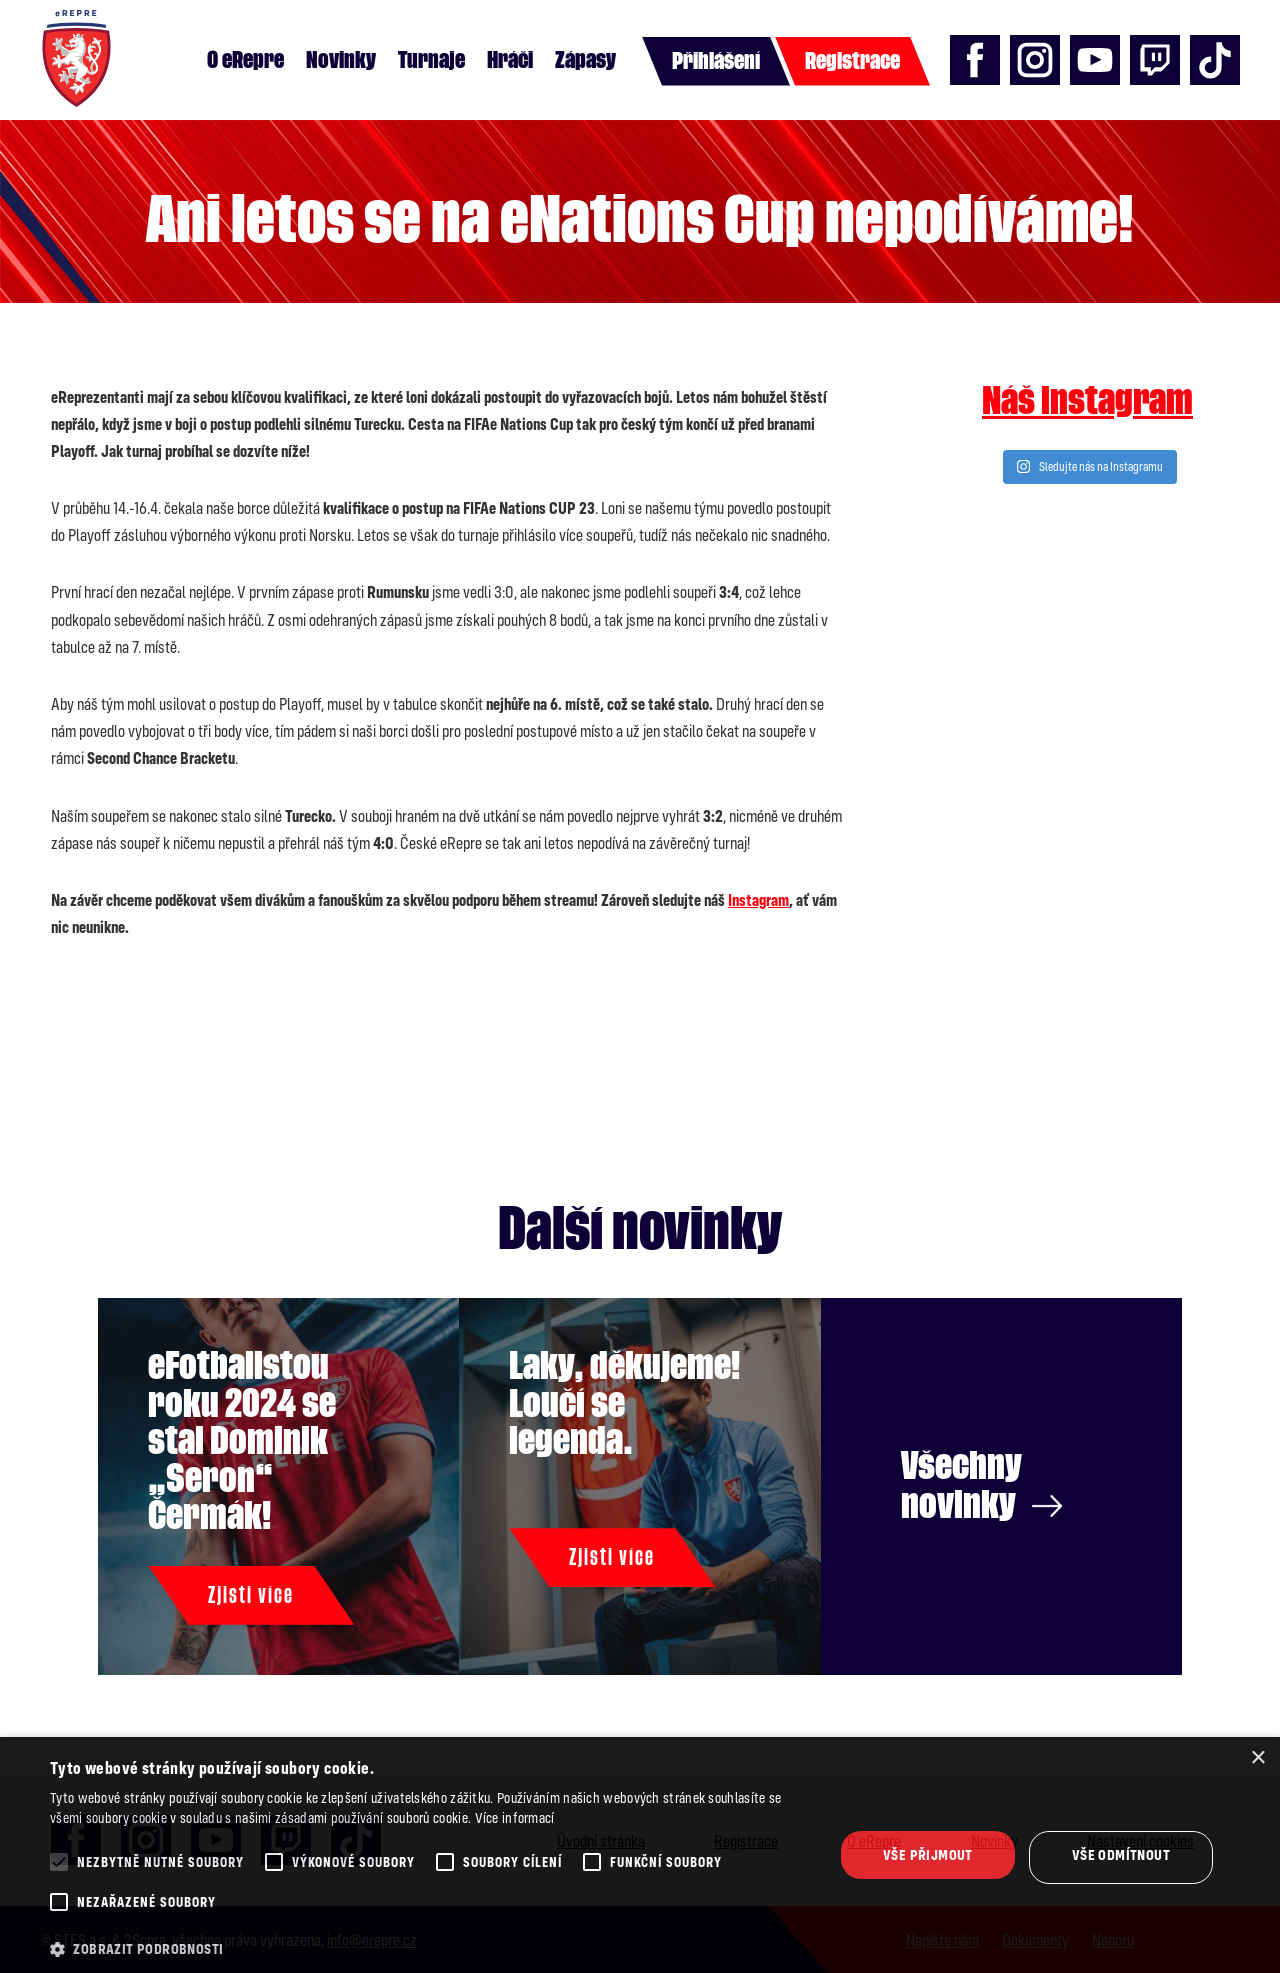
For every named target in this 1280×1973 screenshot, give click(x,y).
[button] (430, 1949)
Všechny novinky (981, 1485)
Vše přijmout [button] (928, 1854)
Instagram (758, 899)
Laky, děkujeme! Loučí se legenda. (624, 1403)
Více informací (515, 1817)
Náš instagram (1087, 401)
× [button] (1257, 1758)
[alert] (640, 1855)
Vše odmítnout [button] (1121, 1854)
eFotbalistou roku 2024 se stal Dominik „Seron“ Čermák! (242, 1441)
